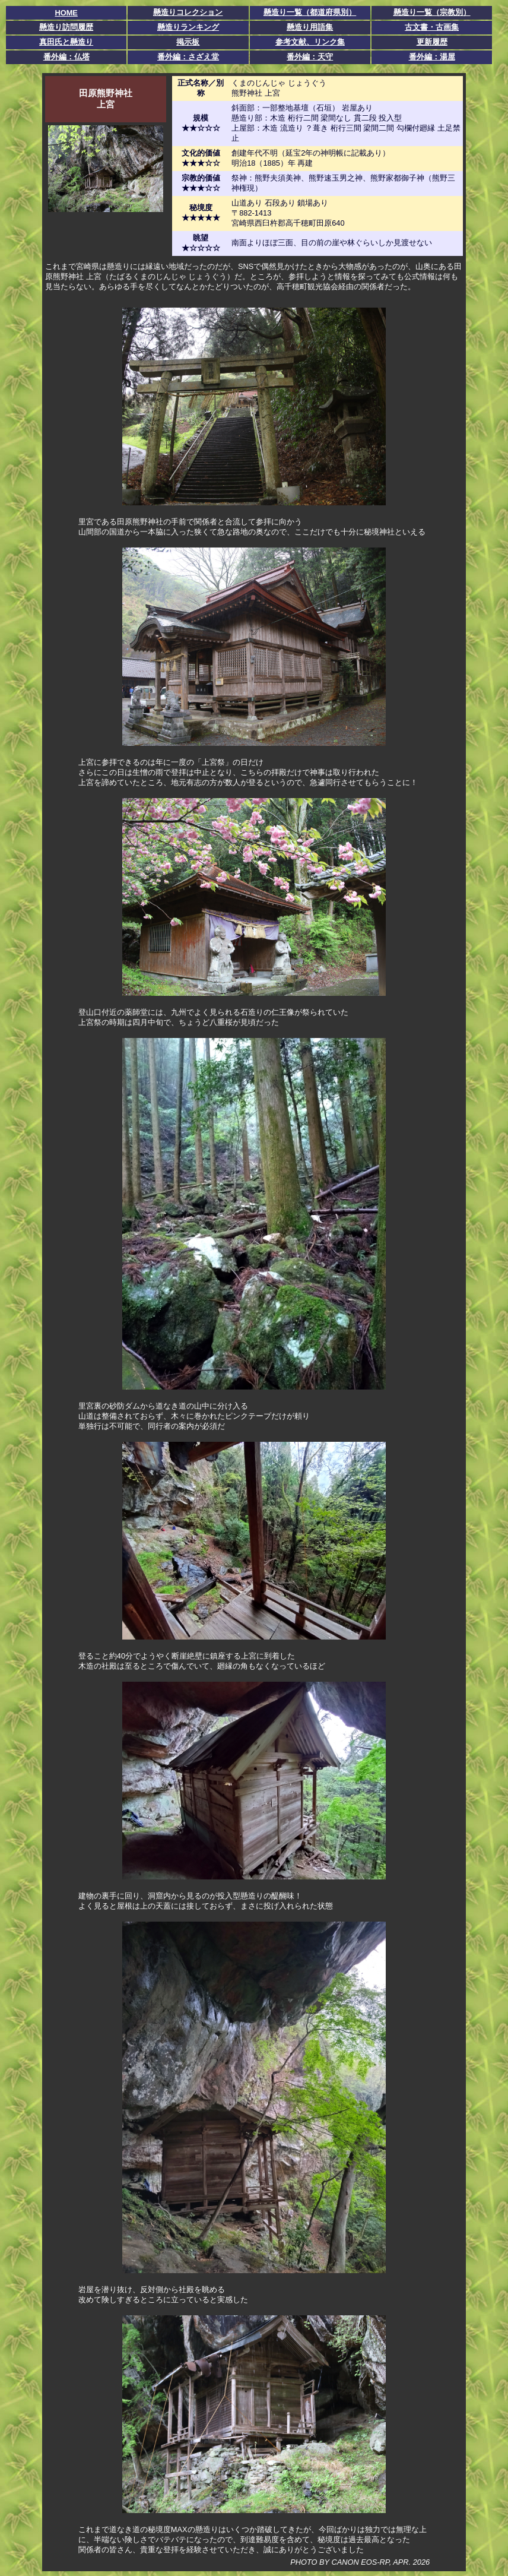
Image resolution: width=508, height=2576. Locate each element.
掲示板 (187, 41)
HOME (66, 12)
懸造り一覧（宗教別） (432, 12)
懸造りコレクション (188, 12)
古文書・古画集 (432, 27)
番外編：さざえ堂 (188, 56)
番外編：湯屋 (432, 56)
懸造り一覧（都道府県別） (309, 12)
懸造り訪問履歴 (66, 27)
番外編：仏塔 (66, 56)
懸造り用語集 (310, 27)
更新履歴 (432, 41)
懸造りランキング (188, 27)
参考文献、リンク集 (310, 41)
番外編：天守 (310, 56)
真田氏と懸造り (66, 41)
